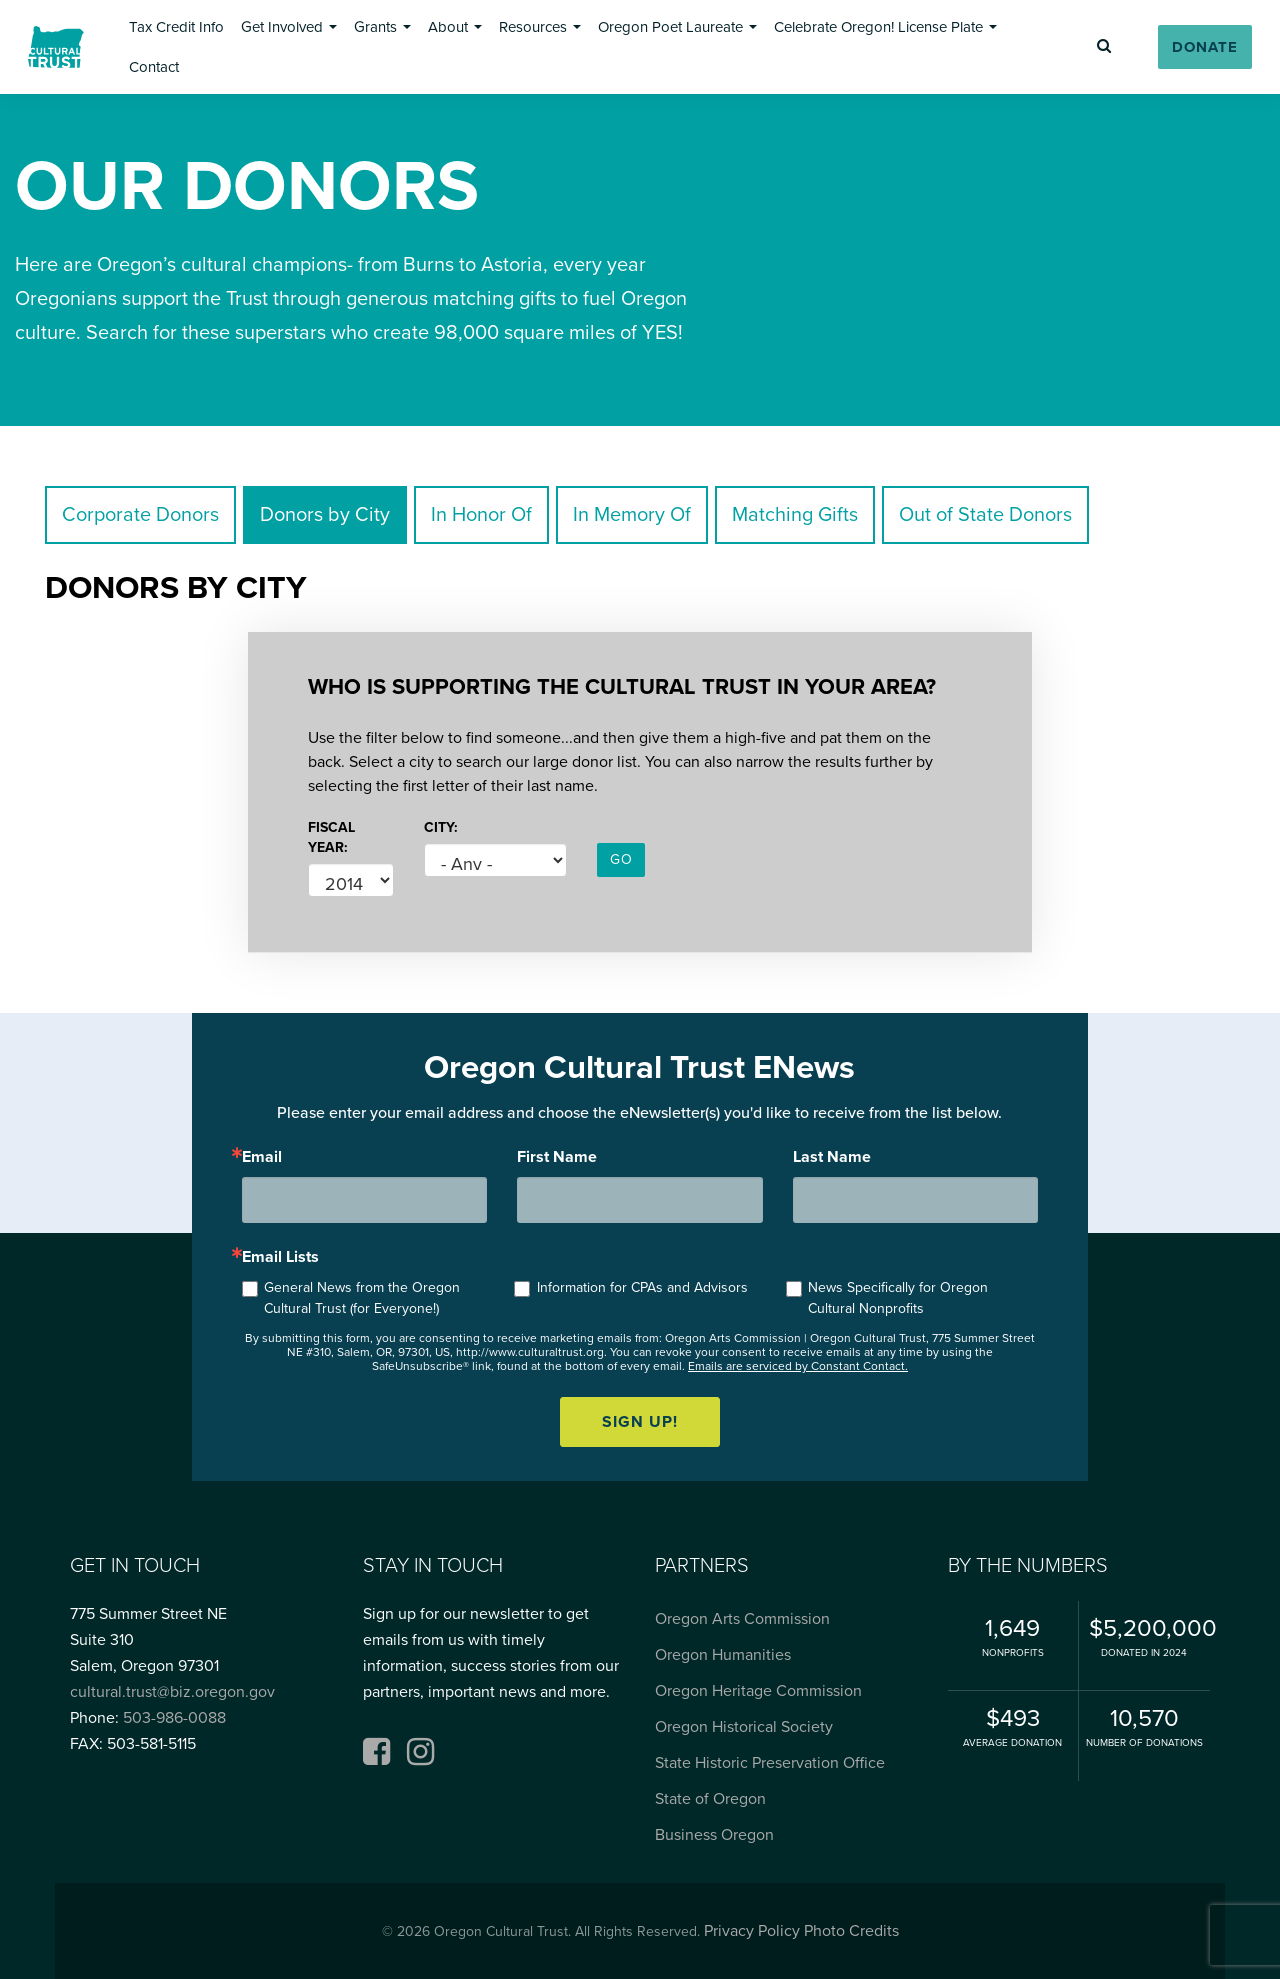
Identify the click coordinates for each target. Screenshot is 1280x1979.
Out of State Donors (985, 515)
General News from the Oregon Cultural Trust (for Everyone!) (362, 1298)
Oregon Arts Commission (742, 1619)
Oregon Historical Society (744, 1727)
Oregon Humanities (723, 1655)
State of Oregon (710, 1799)
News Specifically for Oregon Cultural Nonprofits (898, 1298)
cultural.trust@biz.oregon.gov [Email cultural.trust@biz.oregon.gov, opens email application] (172, 1692)
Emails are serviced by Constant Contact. (798, 1366)
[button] (176, 27)
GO (621, 859)
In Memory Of (632, 515)
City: (441, 827)
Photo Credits (851, 1931)
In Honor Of (481, 515)
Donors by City (325, 515)
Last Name (832, 1157)
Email (262, 1157)
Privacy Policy (752, 1931)
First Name (557, 1157)
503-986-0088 (174, 1718)
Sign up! (640, 1422)
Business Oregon (714, 1835)
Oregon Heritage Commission (758, 1691)
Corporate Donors (140, 515)
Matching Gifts (795, 515)
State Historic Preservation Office (770, 1763)
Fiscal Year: (331, 837)
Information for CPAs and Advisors (642, 1287)
